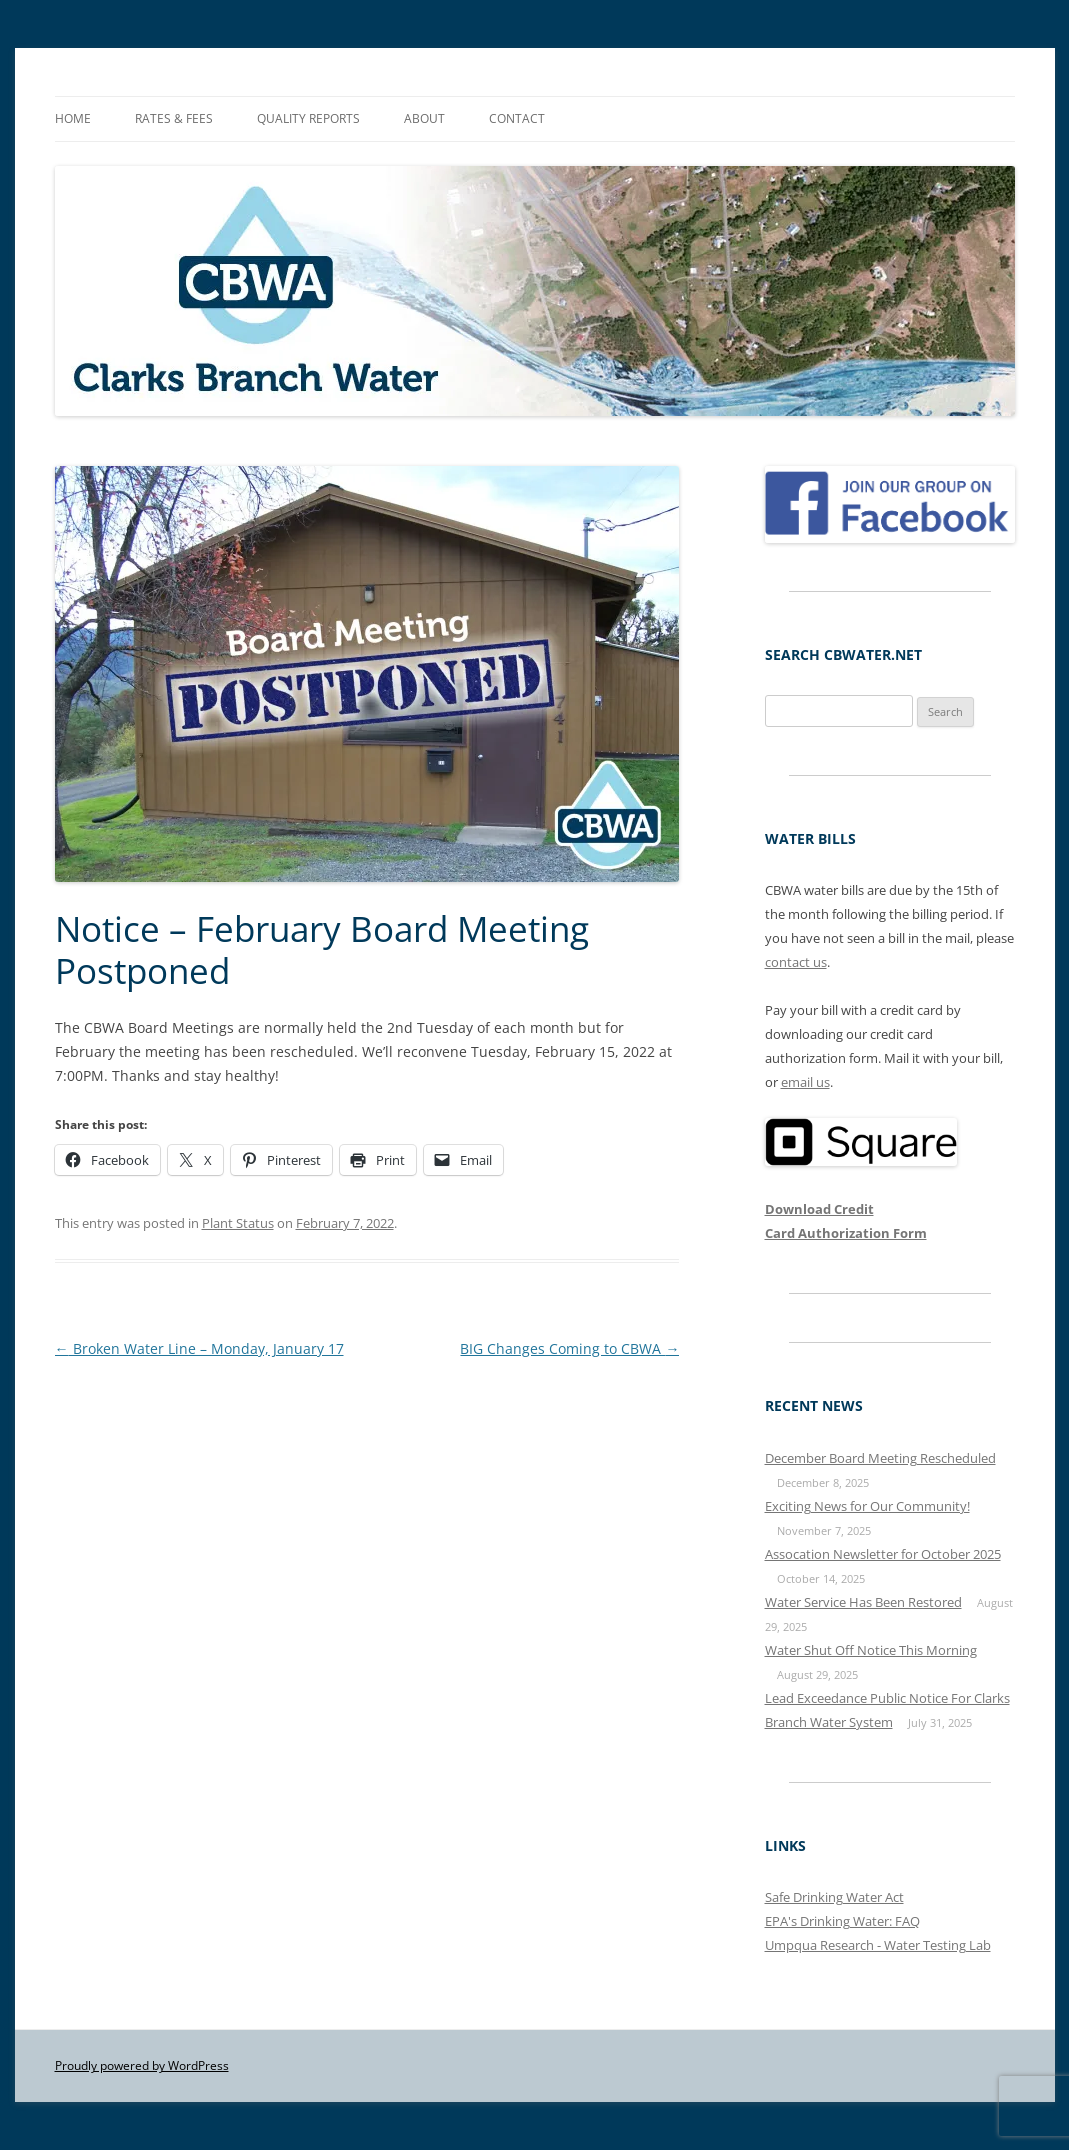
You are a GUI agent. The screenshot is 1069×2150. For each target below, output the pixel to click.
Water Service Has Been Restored (863, 1602)
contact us (796, 962)
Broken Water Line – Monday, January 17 (199, 1348)
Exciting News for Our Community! (867, 1506)
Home (73, 118)
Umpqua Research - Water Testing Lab (878, 1945)
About (424, 118)
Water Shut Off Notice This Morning (871, 1650)
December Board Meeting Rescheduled (880, 1458)
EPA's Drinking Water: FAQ (842, 1921)
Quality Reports (308, 118)
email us (805, 1082)
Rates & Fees (174, 118)
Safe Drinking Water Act (834, 1897)
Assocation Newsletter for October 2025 (883, 1554)
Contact (517, 118)
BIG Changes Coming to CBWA (569, 1348)
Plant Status (238, 1223)
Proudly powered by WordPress (142, 2065)
